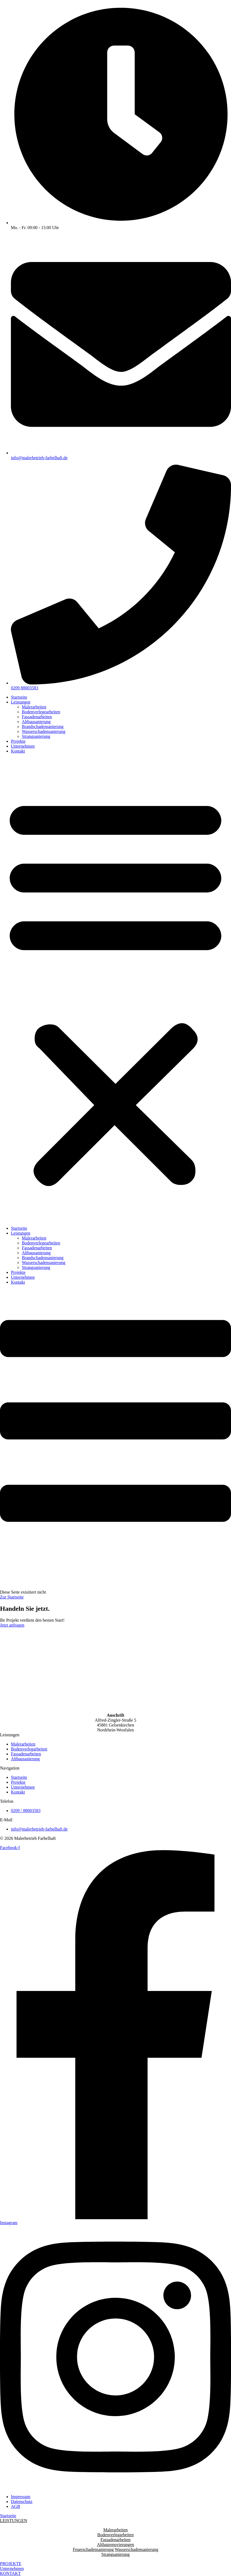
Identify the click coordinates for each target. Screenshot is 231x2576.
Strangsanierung (36, 736)
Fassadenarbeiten (37, 716)
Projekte (18, 741)
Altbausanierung (36, 721)
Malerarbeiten (34, 707)
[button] (115, 990)
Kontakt (18, 751)
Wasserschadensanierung (43, 731)
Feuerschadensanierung (93, 2549)
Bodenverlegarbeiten (115, 2534)
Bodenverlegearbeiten (41, 712)
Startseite (19, 697)
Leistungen (20, 702)
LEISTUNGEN (13, 2520)
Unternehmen (23, 746)
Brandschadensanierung (43, 726)
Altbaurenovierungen (115, 2544)
